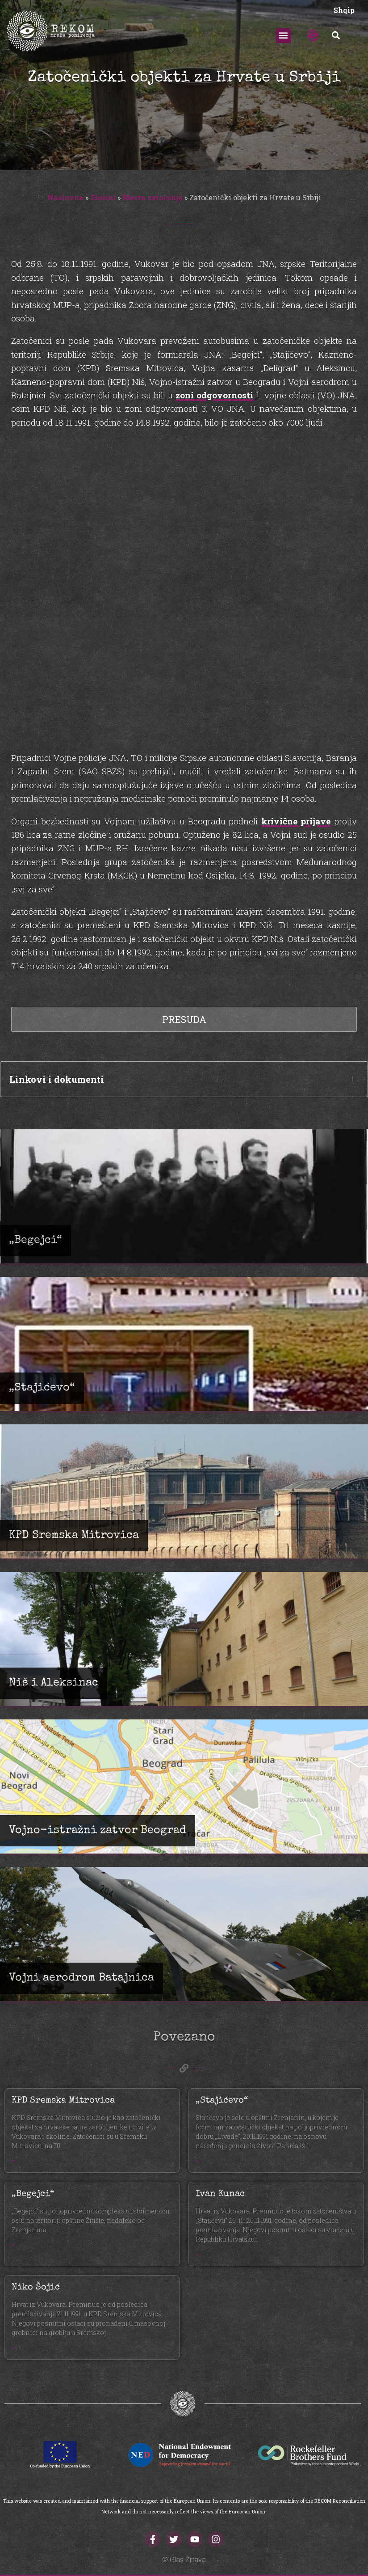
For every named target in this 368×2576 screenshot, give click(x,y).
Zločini (103, 197)
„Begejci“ (33, 2194)
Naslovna (65, 197)
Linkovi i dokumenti (56, 1079)
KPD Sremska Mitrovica (63, 2100)
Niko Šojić (36, 2287)
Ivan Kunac (220, 2194)
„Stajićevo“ (222, 2100)
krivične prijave (296, 821)
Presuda (184, 1019)
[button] (283, 35)
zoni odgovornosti (214, 395)
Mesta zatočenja (152, 197)
